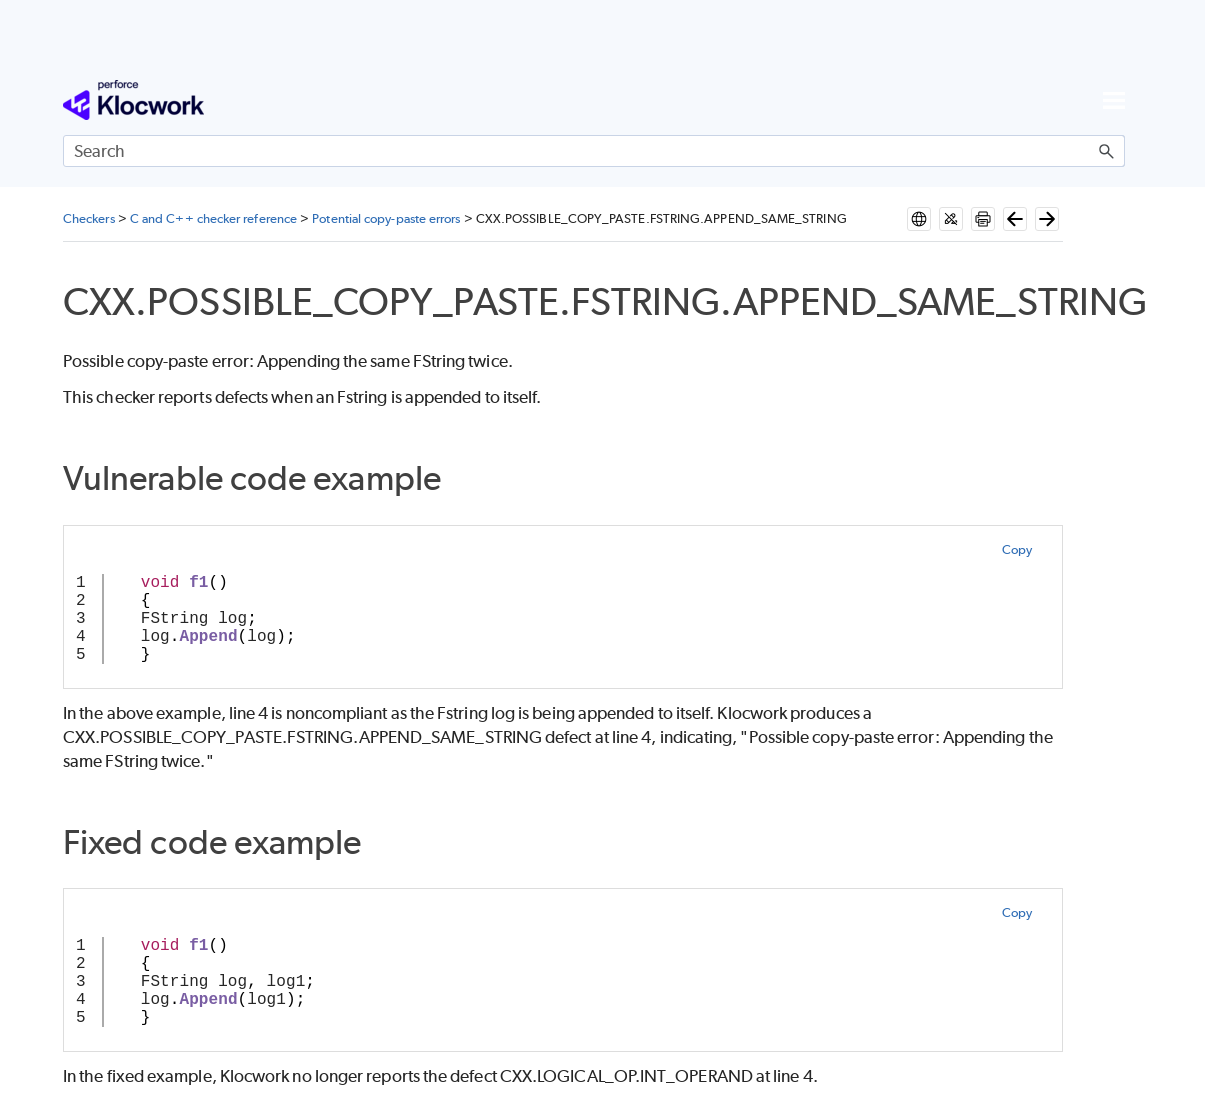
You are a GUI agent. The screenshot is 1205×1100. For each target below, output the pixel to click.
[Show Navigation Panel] (1114, 100)
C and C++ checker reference (213, 218)
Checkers (89, 218)
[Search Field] (594, 151)
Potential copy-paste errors (386, 218)
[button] (1107, 151)
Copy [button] (1017, 549)
